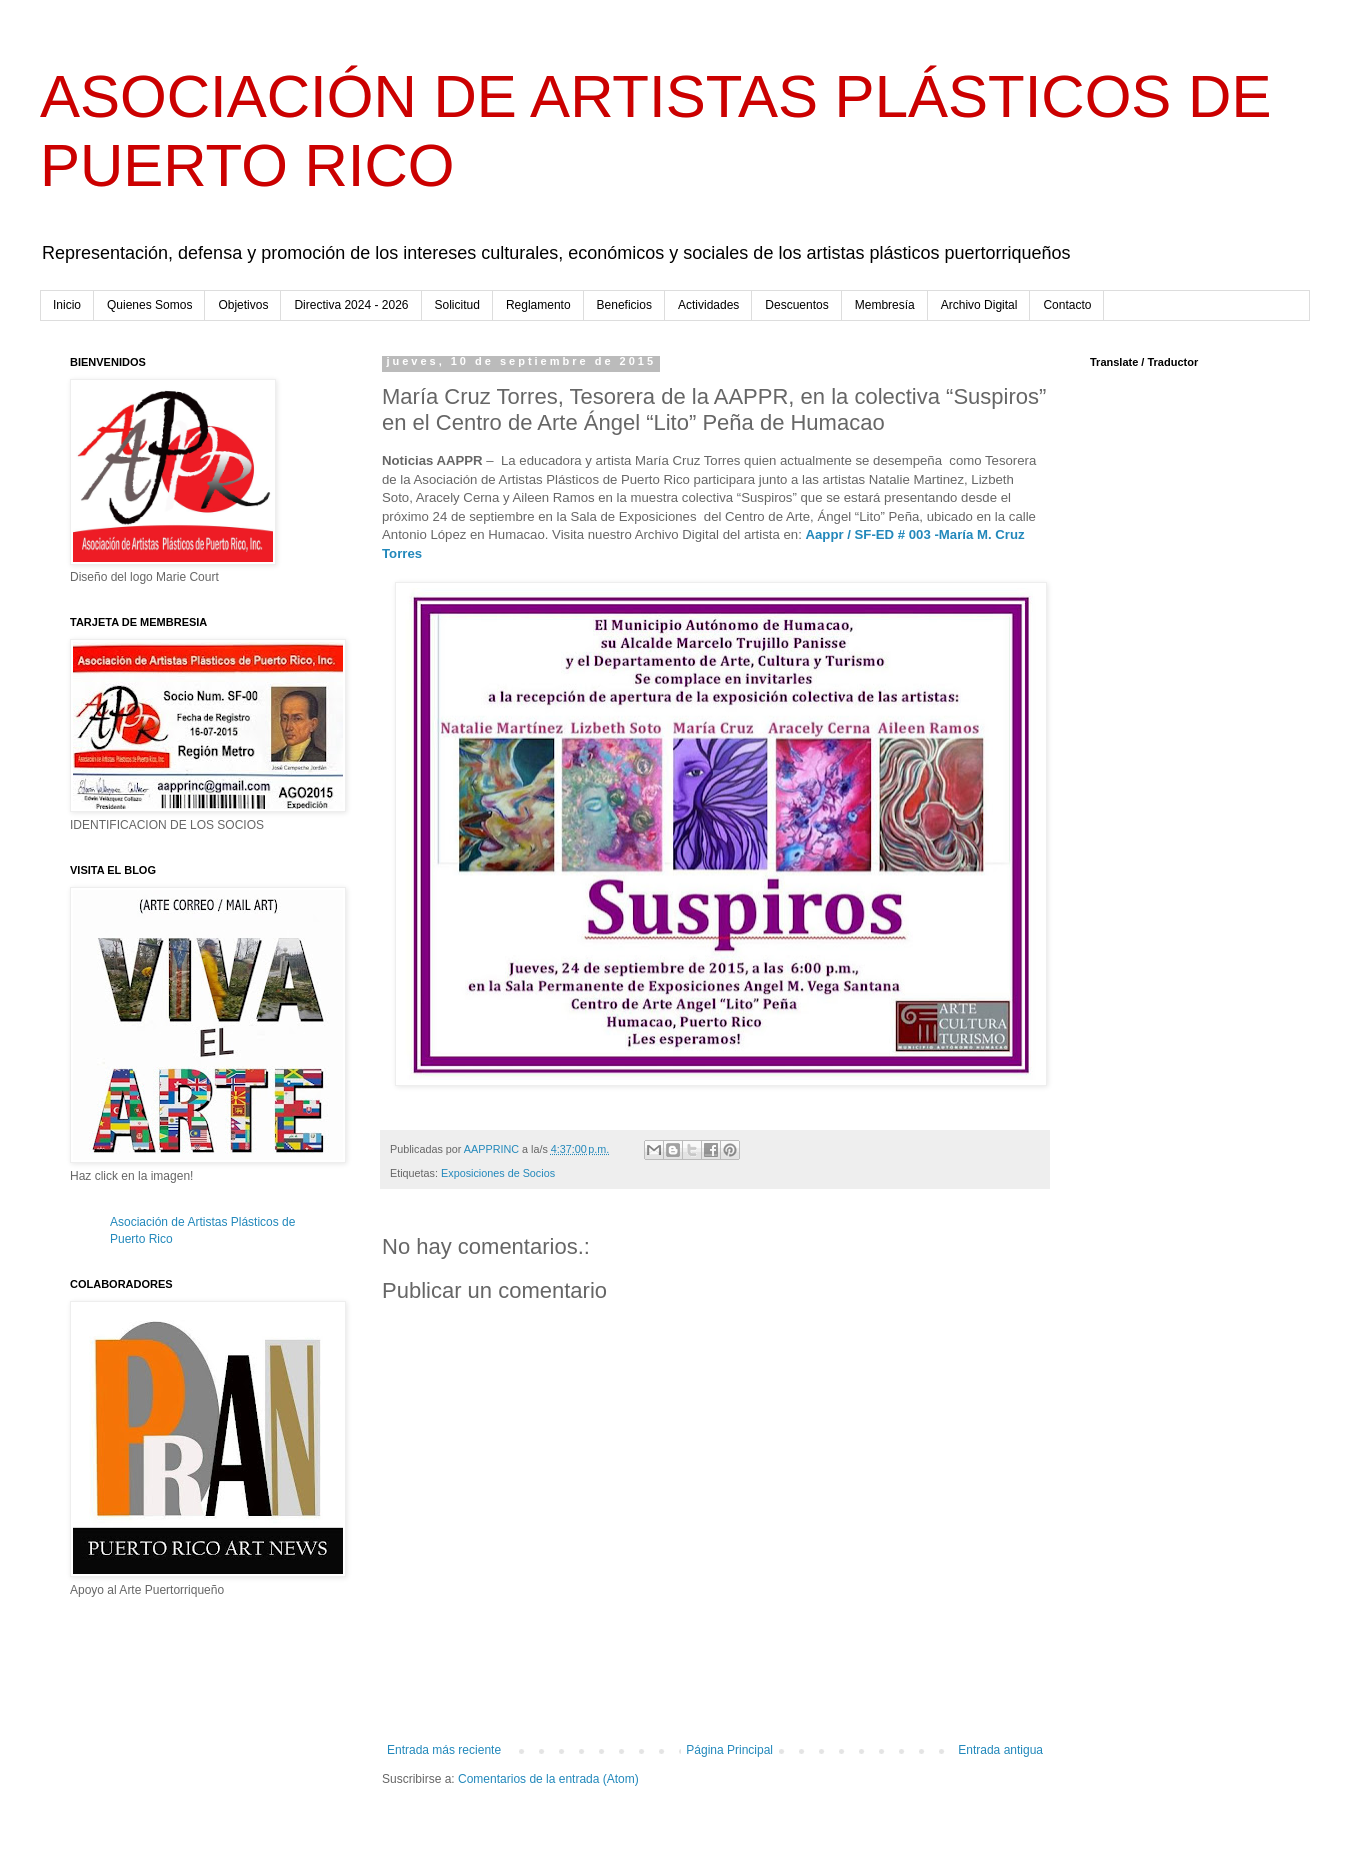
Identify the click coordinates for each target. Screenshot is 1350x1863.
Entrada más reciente (444, 1750)
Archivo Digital (979, 305)
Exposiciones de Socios (498, 1173)
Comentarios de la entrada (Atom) (548, 1779)
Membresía (885, 305)
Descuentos (796, 305)
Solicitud (457, 305)
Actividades (708, 305)
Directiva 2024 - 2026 (351, 305)
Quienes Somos (149, 305)
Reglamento (538, 305)
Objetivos (243, 305)
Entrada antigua (1000, 1750)
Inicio (67, 305)
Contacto (1067, 305)
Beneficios (624, 305)
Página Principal (729, 1750)
